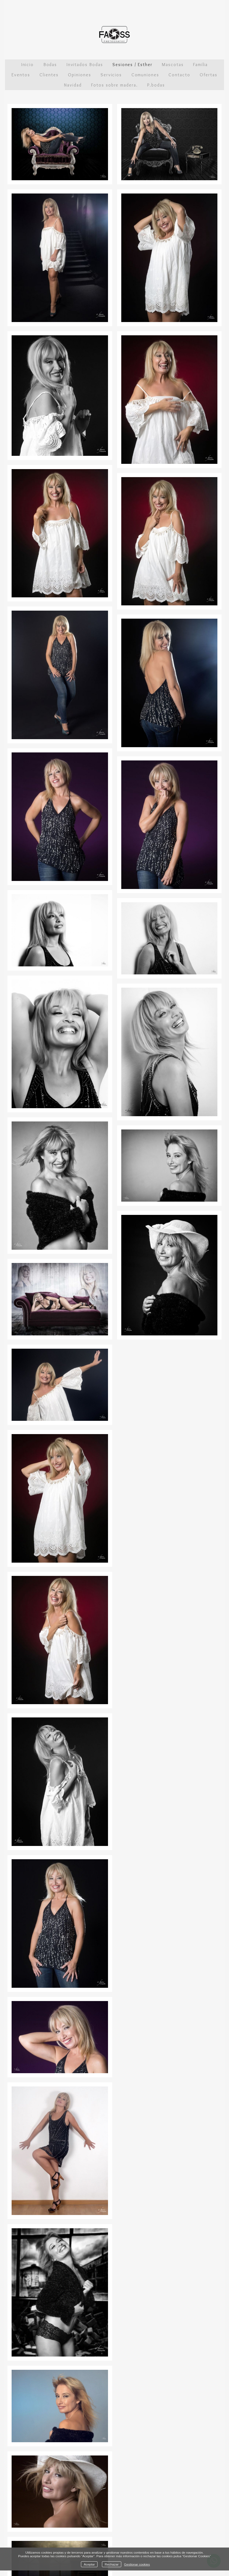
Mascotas (172, 64)
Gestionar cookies (137, 2564)
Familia (200, 64)
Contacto (179, 74)
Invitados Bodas (85, 64)
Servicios (111, 74)
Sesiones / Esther (132, 64)
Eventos (21, 74)
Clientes (49, 74)
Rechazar (112, 2564)
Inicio (27, 64)
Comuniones (145, 74)
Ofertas (208, 74)
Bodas (50, 64)
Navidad (72, 85)
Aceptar (89, 2564)
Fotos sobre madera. (114, 85)
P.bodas (156, 85)
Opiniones (79, 74)
